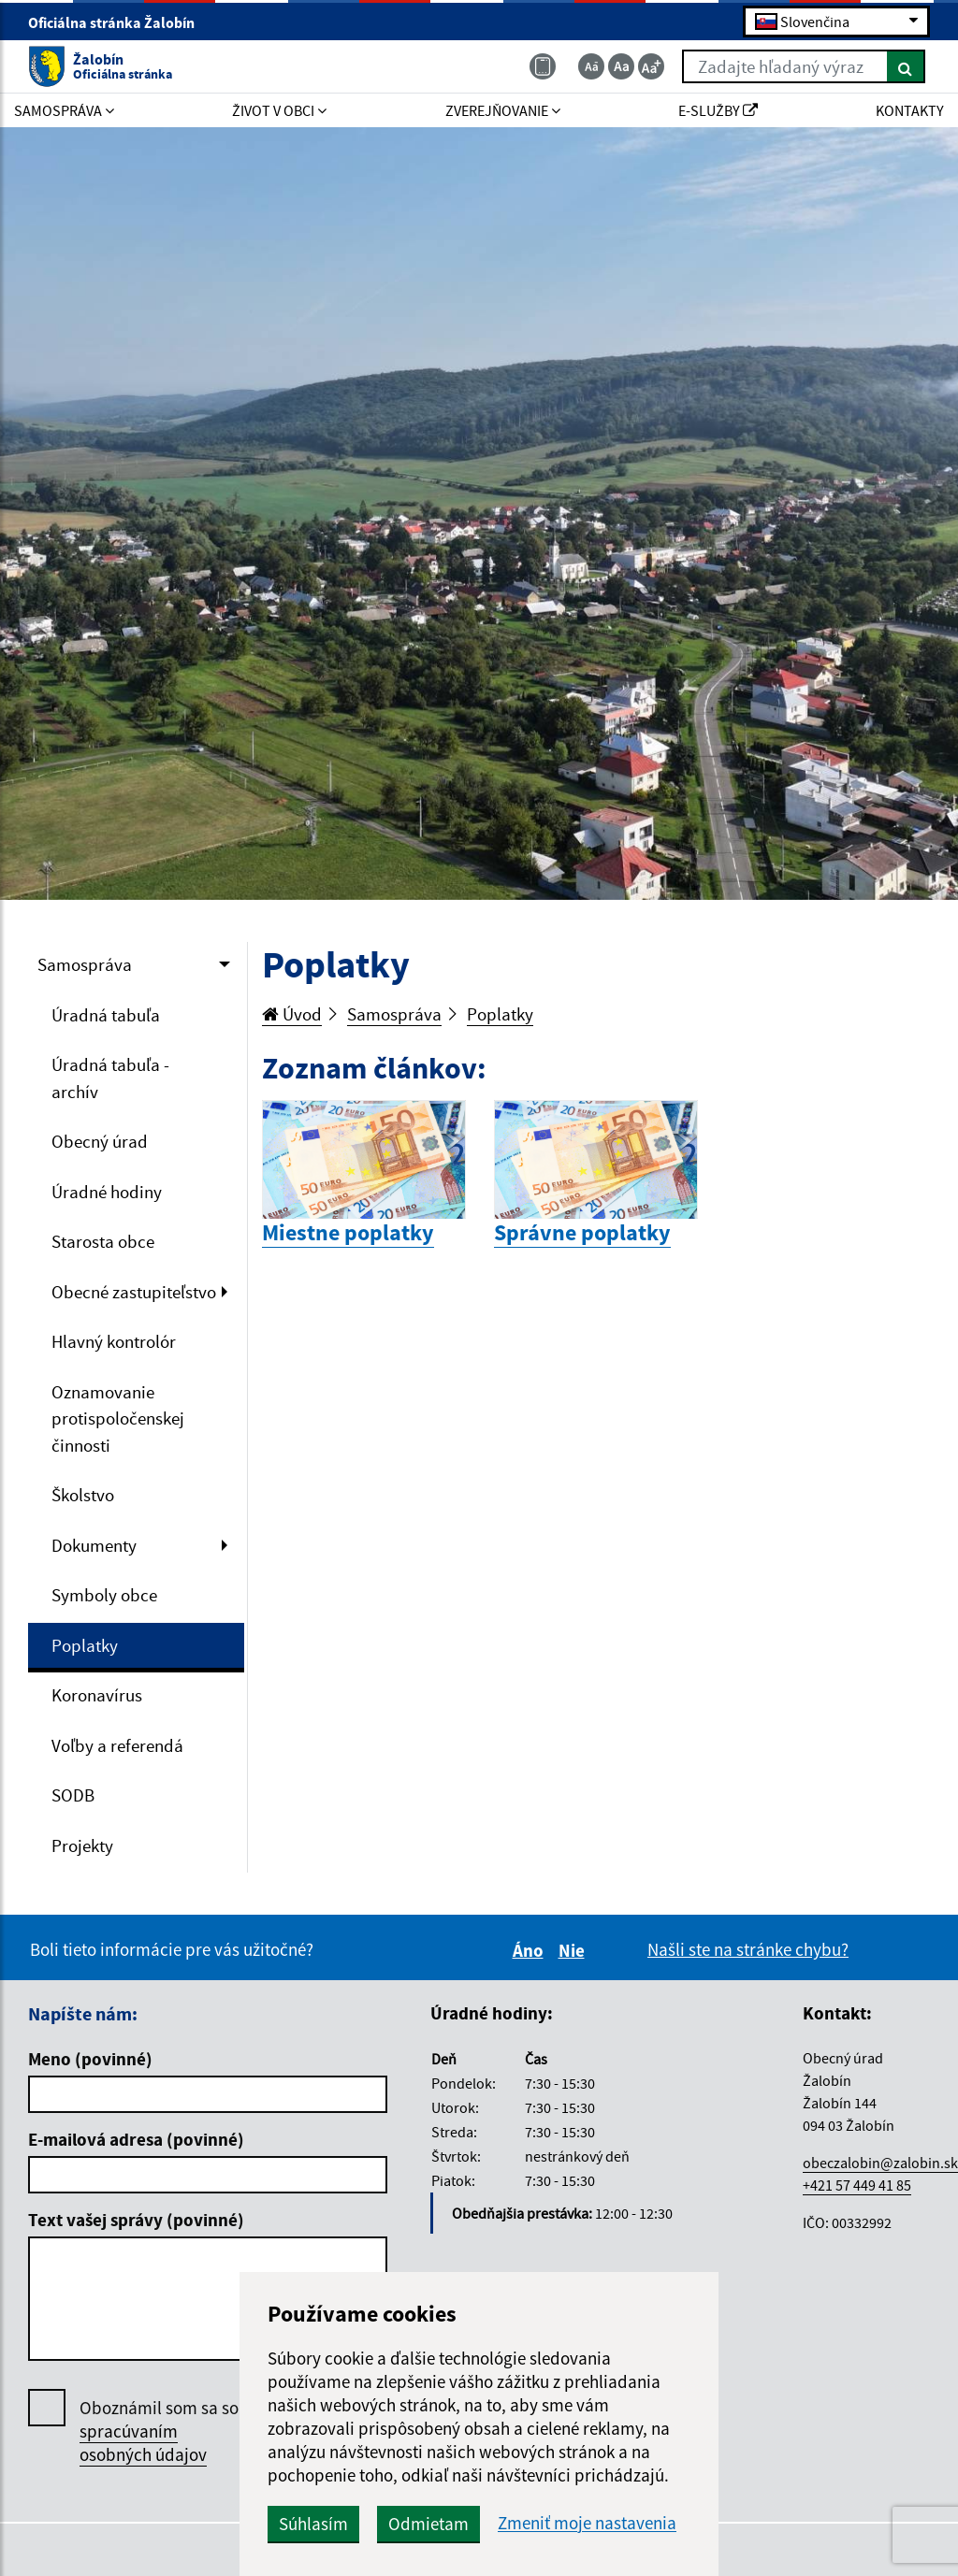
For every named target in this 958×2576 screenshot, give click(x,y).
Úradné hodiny (106, 1191)
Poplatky (84, 1645)
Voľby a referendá (117, 1745)
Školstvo (82, 1494)
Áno (531, 1950)
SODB (72, 1795)
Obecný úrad (99, 1141)
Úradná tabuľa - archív (110, 1078)
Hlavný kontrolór (113, 1341)
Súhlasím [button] (313, 2523)
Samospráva (84, 964)
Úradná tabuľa (105, 1015)
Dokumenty (94, 1545)
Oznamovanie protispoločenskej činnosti (117, 1418)
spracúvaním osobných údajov (143, 2443)
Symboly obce (104, 1595)
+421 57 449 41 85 (857, 2185)
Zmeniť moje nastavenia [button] (587, 2523)
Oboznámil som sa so (159, 2431)
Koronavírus (96, 1695)
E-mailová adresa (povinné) (136, 2139)
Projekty (82, 1845)
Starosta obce (102, 1241)
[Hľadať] (906, 66)
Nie (574, 1950)
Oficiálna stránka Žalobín (119, 22)
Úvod (292, 1014)
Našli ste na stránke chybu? (748, 1949)
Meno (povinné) (90, 2059)
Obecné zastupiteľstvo (133, 1292)
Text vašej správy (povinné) (136, 2219)
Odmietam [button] (428, 2523)
